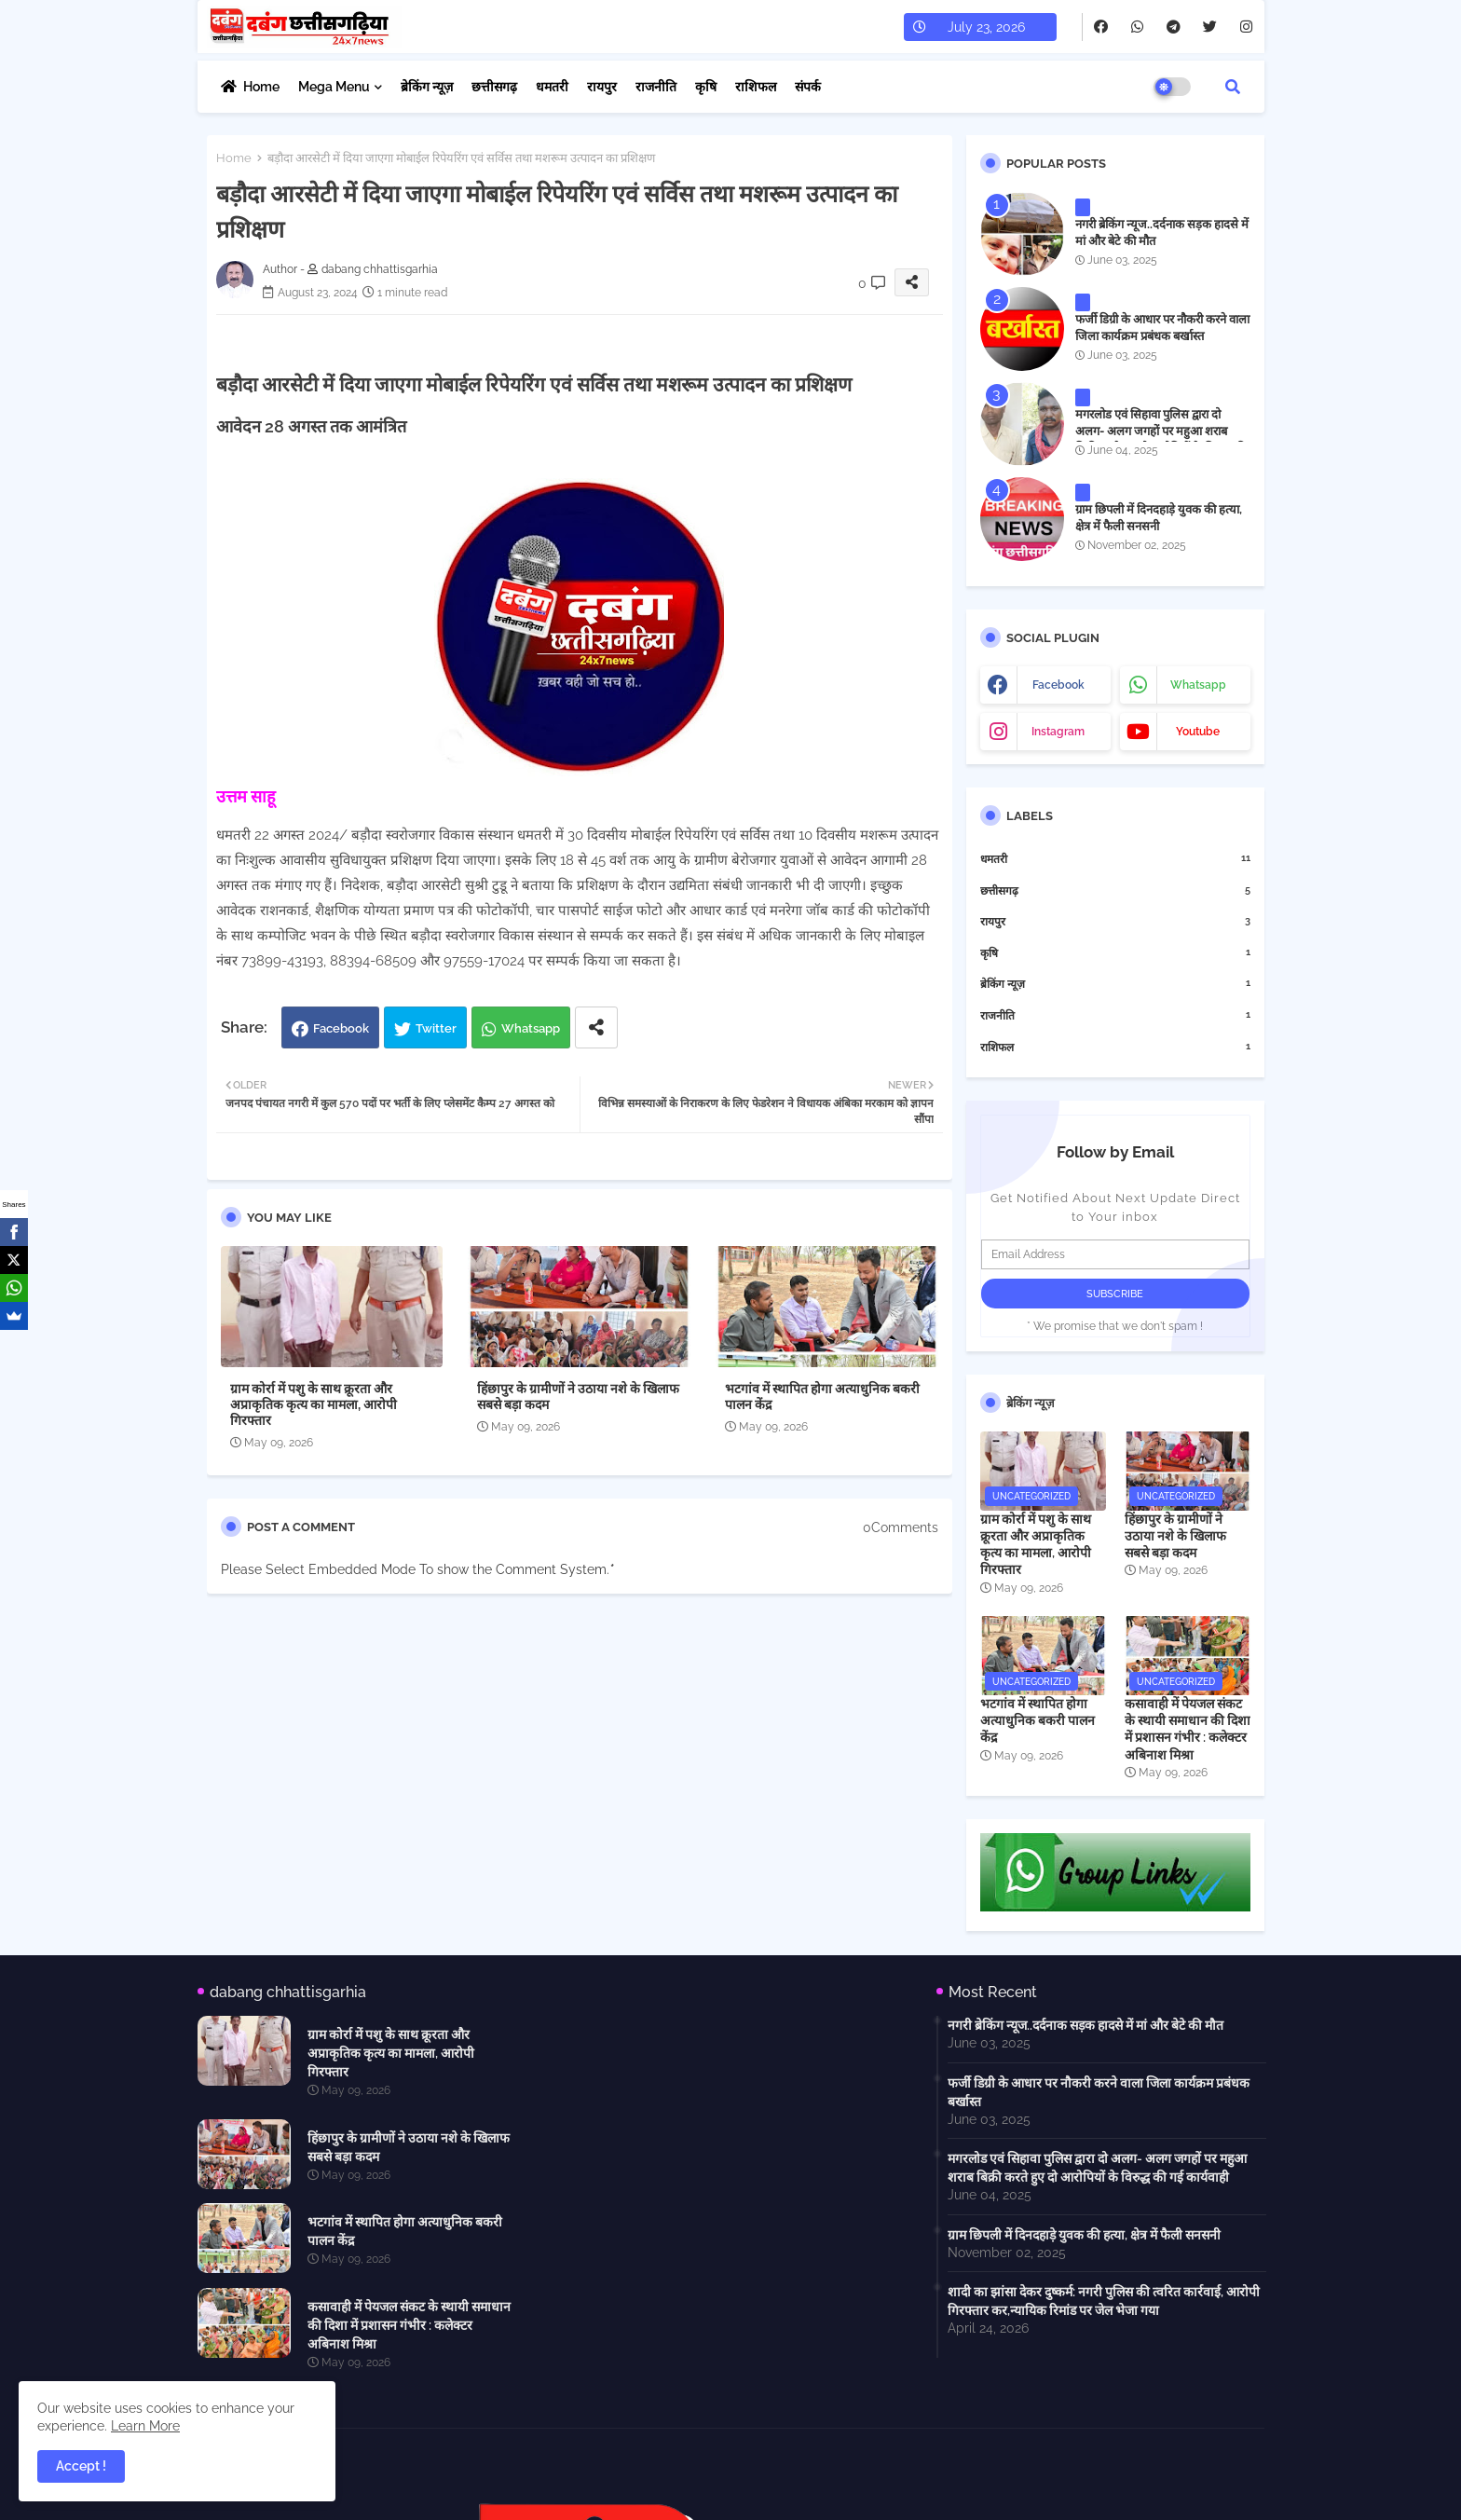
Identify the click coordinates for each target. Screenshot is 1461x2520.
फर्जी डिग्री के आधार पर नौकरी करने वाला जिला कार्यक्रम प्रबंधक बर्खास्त (1162, 327)
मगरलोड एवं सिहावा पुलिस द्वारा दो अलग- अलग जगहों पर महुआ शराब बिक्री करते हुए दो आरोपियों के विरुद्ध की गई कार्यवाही (1160, 439)
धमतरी (552, 86)
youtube (1198, 731)
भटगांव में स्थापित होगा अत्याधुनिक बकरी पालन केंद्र (822, 1396)
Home (261, 86)
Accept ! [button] (81, 2465)
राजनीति (655, 86)
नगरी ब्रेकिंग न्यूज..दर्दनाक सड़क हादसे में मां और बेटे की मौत (1162, 232)
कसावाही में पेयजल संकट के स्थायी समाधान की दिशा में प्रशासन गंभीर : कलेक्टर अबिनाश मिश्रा (1187, 1729)
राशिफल (755, 86)
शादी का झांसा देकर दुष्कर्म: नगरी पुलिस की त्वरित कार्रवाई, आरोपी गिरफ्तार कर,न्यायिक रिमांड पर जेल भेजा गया (1104, 2301)
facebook (1058, 685)
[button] (1232, 86)
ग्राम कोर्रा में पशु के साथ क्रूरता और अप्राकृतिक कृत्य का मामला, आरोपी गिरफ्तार (313, 1404)
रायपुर (602, 86)
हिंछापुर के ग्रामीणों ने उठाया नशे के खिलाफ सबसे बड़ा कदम (578, 1396)
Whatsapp (530, 1028)
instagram (1058, 731)
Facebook (341, 1028)
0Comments (900, 1527)
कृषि (706, 86)
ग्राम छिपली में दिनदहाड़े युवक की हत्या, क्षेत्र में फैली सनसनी (1158, 517)
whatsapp (1198, 685)
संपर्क (808, 86)
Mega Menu (334, 86)
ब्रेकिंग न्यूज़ (427, 86)
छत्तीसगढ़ (494, 86)
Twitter (436, 1028)
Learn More (145, 2425)
